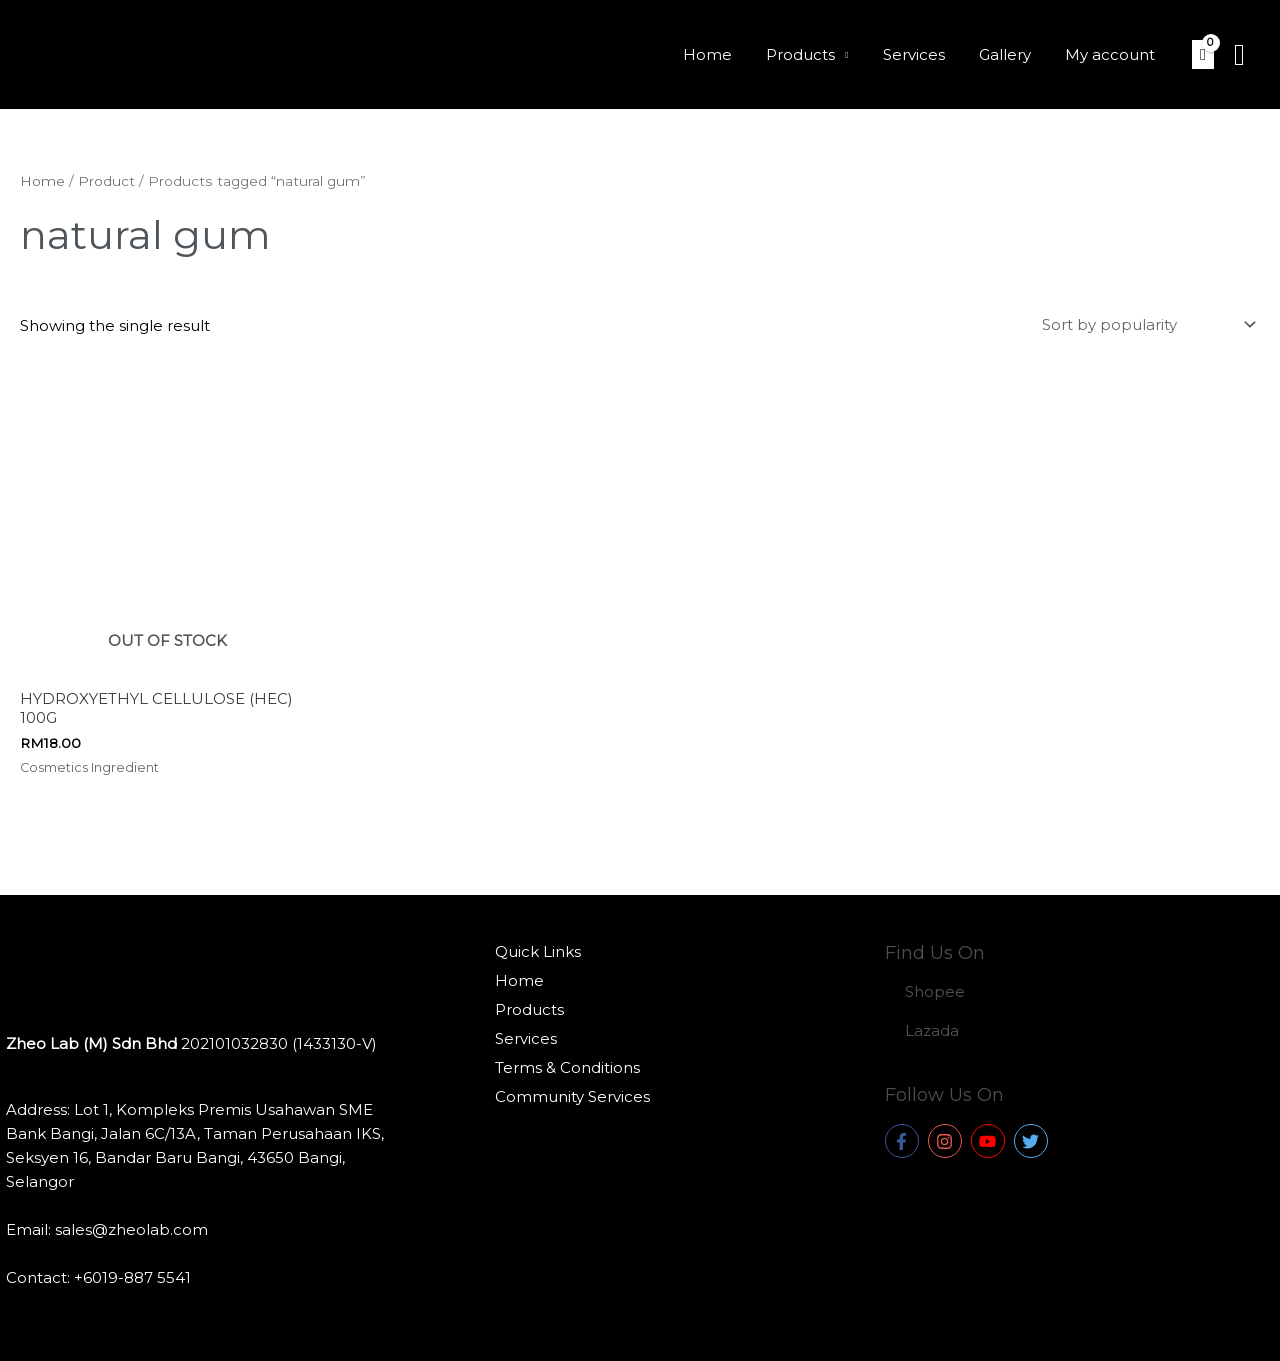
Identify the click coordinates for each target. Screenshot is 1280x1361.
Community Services (572, 1096)
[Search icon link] (1239, 55)
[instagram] (947, 1141)
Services (924, 54)
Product (106, 181)
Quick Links (538, 951)
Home (726, 54)
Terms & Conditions (567, 1067)
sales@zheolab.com (131, 1229)
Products (815, 54)
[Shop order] (1145, 324)
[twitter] (1033, 1141)
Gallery (1011, 54)
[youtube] (990, 1141)
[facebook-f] (904, 1141)
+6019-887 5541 (132, 1277)
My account (1112, 54)
